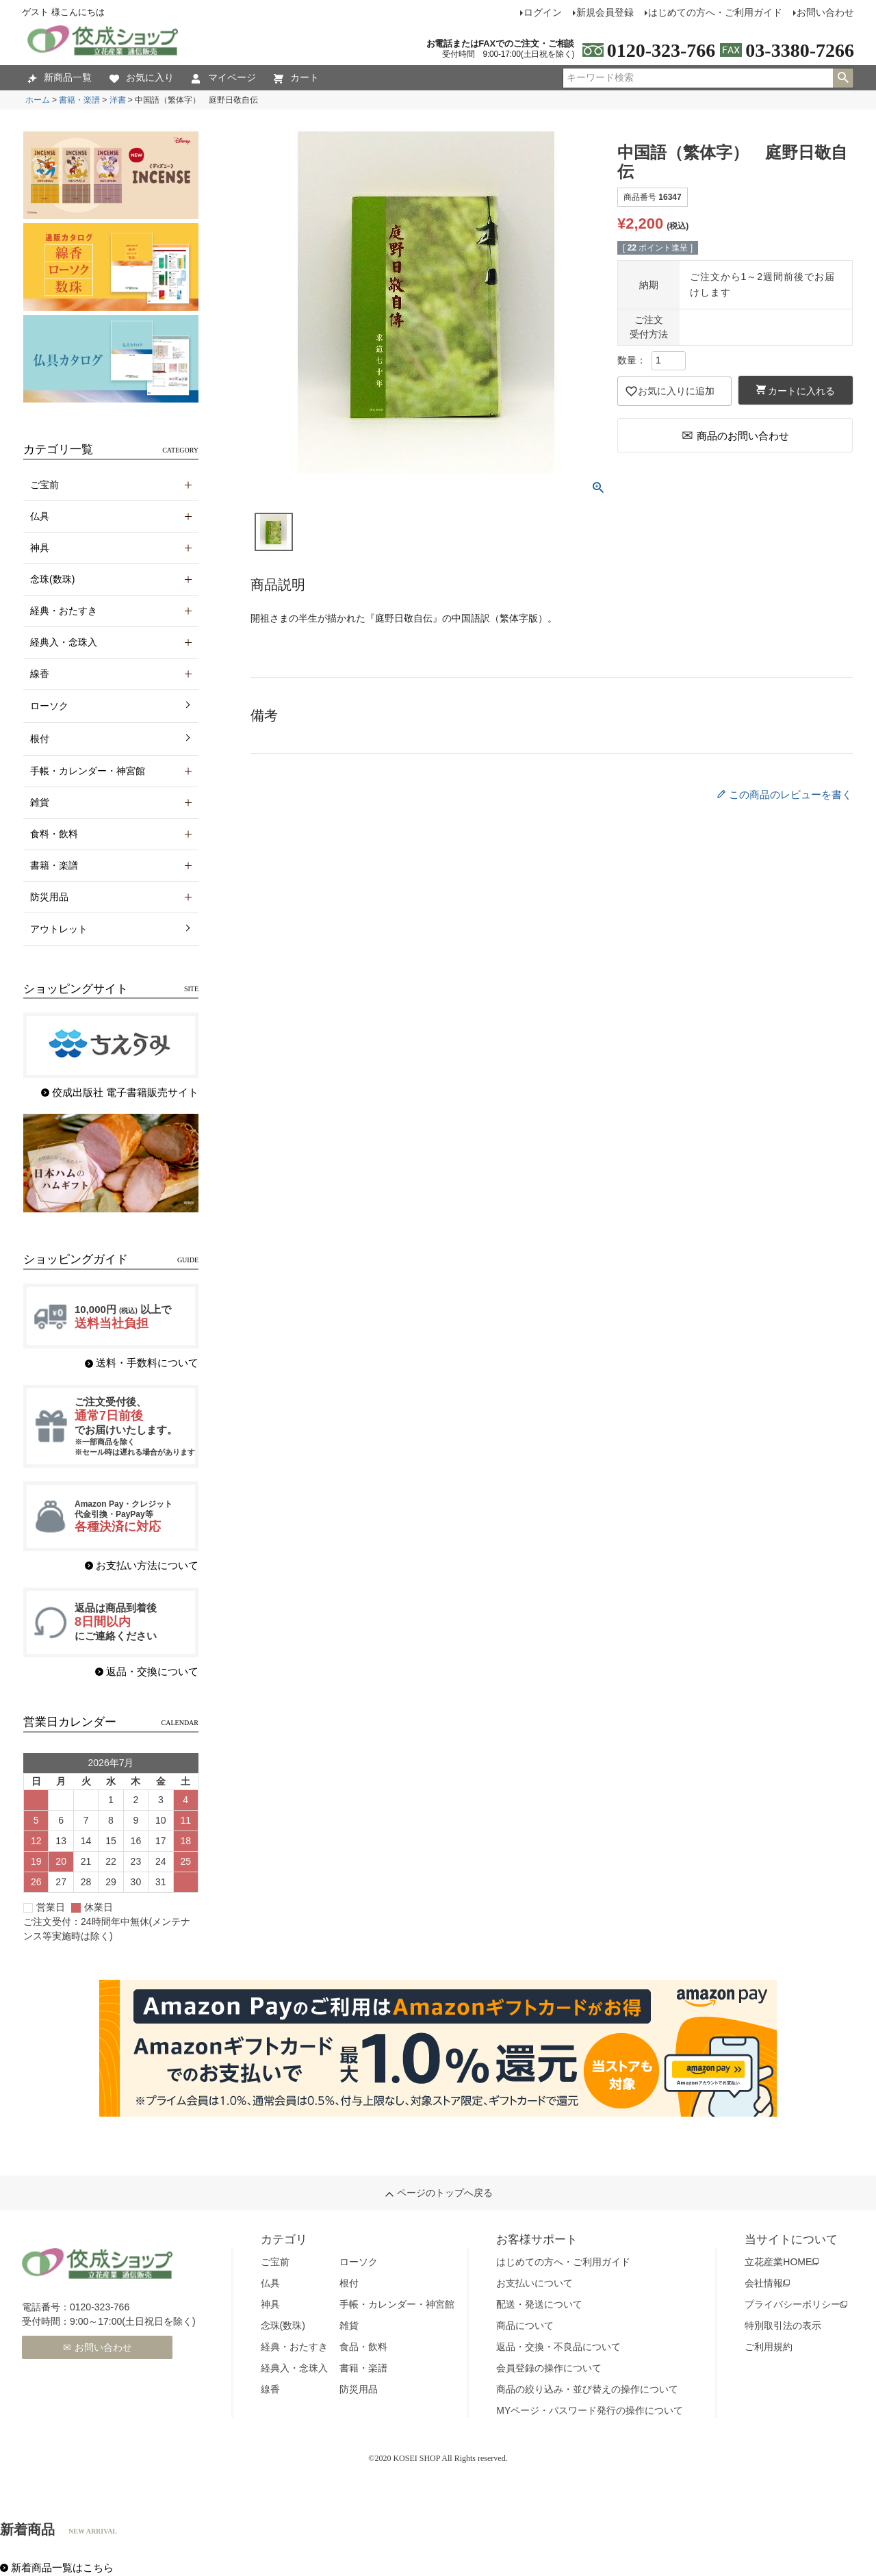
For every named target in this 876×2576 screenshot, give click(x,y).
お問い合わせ (825, 12)
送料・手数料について (147, 1362)
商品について (525, 2325)
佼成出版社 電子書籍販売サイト (125, 1092)
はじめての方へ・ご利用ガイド (715, 12)
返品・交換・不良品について (558, 2346)
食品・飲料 (363, 2346)
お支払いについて (534, 2283)
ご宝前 (275, 2261)
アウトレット (59, 928)
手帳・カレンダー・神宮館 (396, 2304)
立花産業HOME (778, 2261)
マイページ (224, 78)
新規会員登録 (605, 12)
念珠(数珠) (283, 2325)
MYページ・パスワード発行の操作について (589, 2410)
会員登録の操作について (549, 2367)
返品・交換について (152, 1671)
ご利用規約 (769, 2346)
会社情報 (764, 2283)
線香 (270, 2389)
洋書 (118, 100)
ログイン (543, 12)
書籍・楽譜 (79, 100)
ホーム (37, 100)
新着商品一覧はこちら (62, 2567)
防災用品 (358, 2389)
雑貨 (349, 2325)
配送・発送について (539, 2304)
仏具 (270, 2283)
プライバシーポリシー (792, 2304)
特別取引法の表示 (783, 2325)
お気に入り (142, 78)
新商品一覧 (59, 78)
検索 (843, 78)
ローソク (49, 705)
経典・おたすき (294, 2346)
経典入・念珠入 (294, 2367)
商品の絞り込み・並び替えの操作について (587, 2389)
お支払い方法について (147, 1565)
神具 (270, 2304)
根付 (39, 738)
